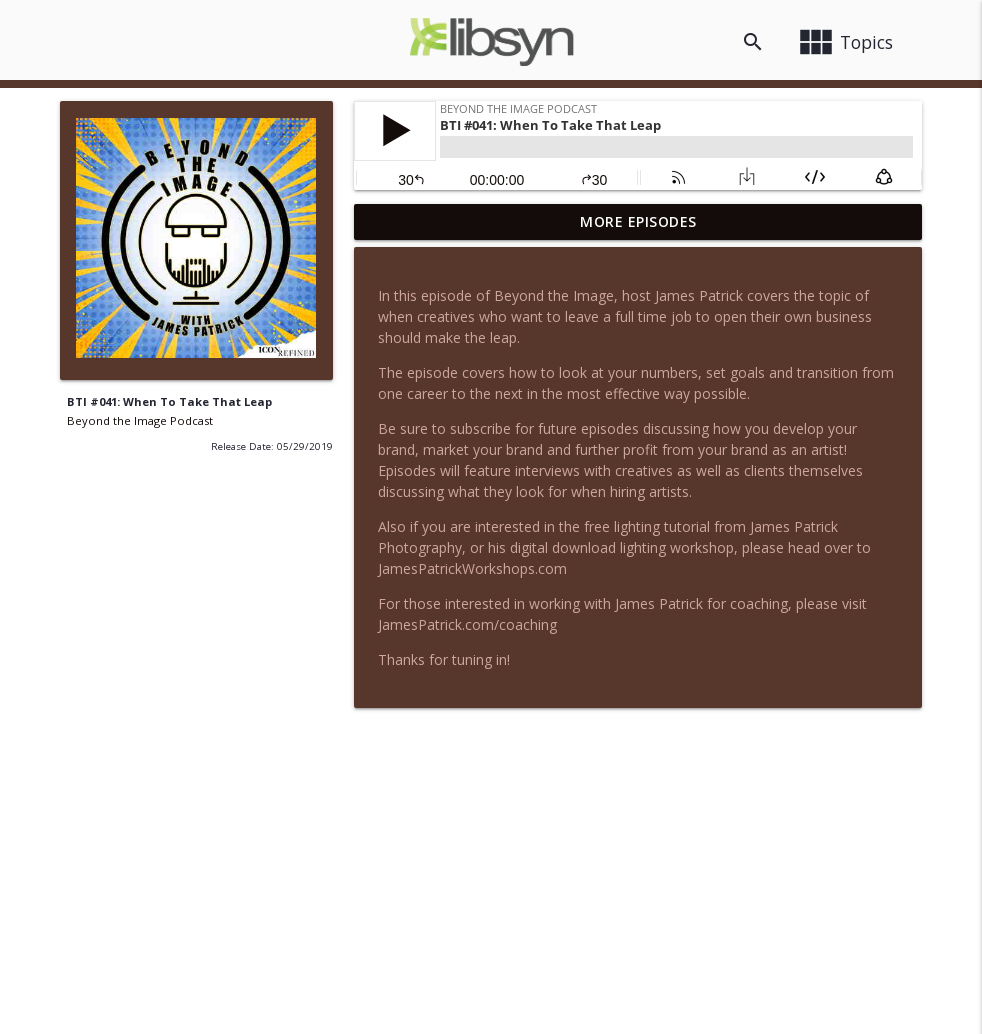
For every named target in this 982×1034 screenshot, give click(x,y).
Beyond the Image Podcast (140, 420)
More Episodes (638, 221)
